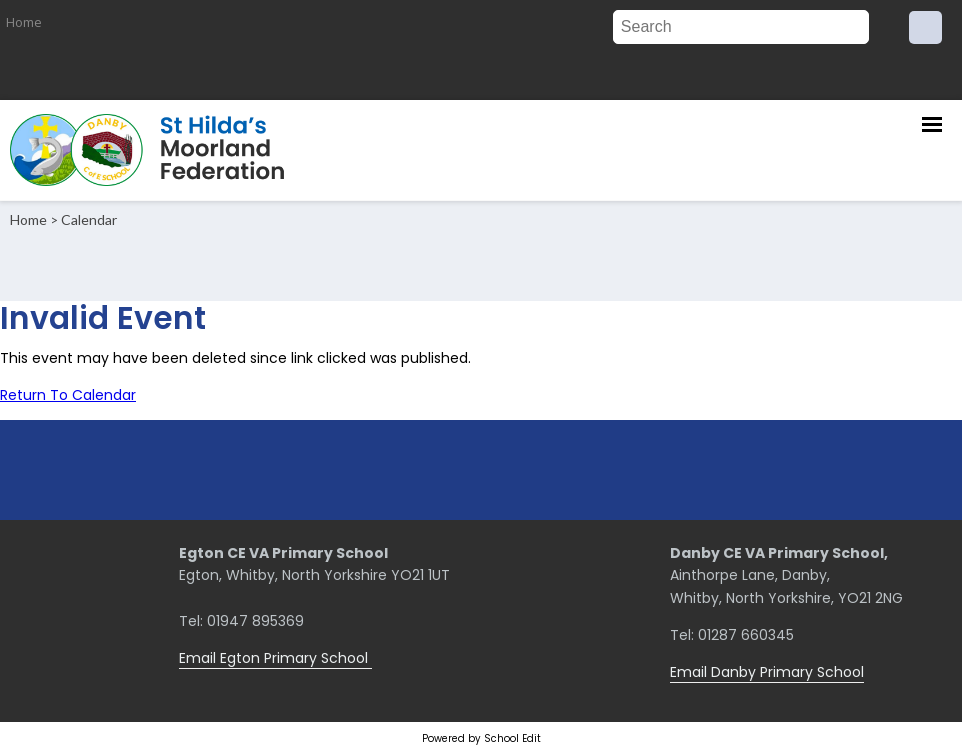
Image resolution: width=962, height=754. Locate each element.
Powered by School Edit (481, 738)
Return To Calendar (68, 395)
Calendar (89, 219)
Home (24, 22)
